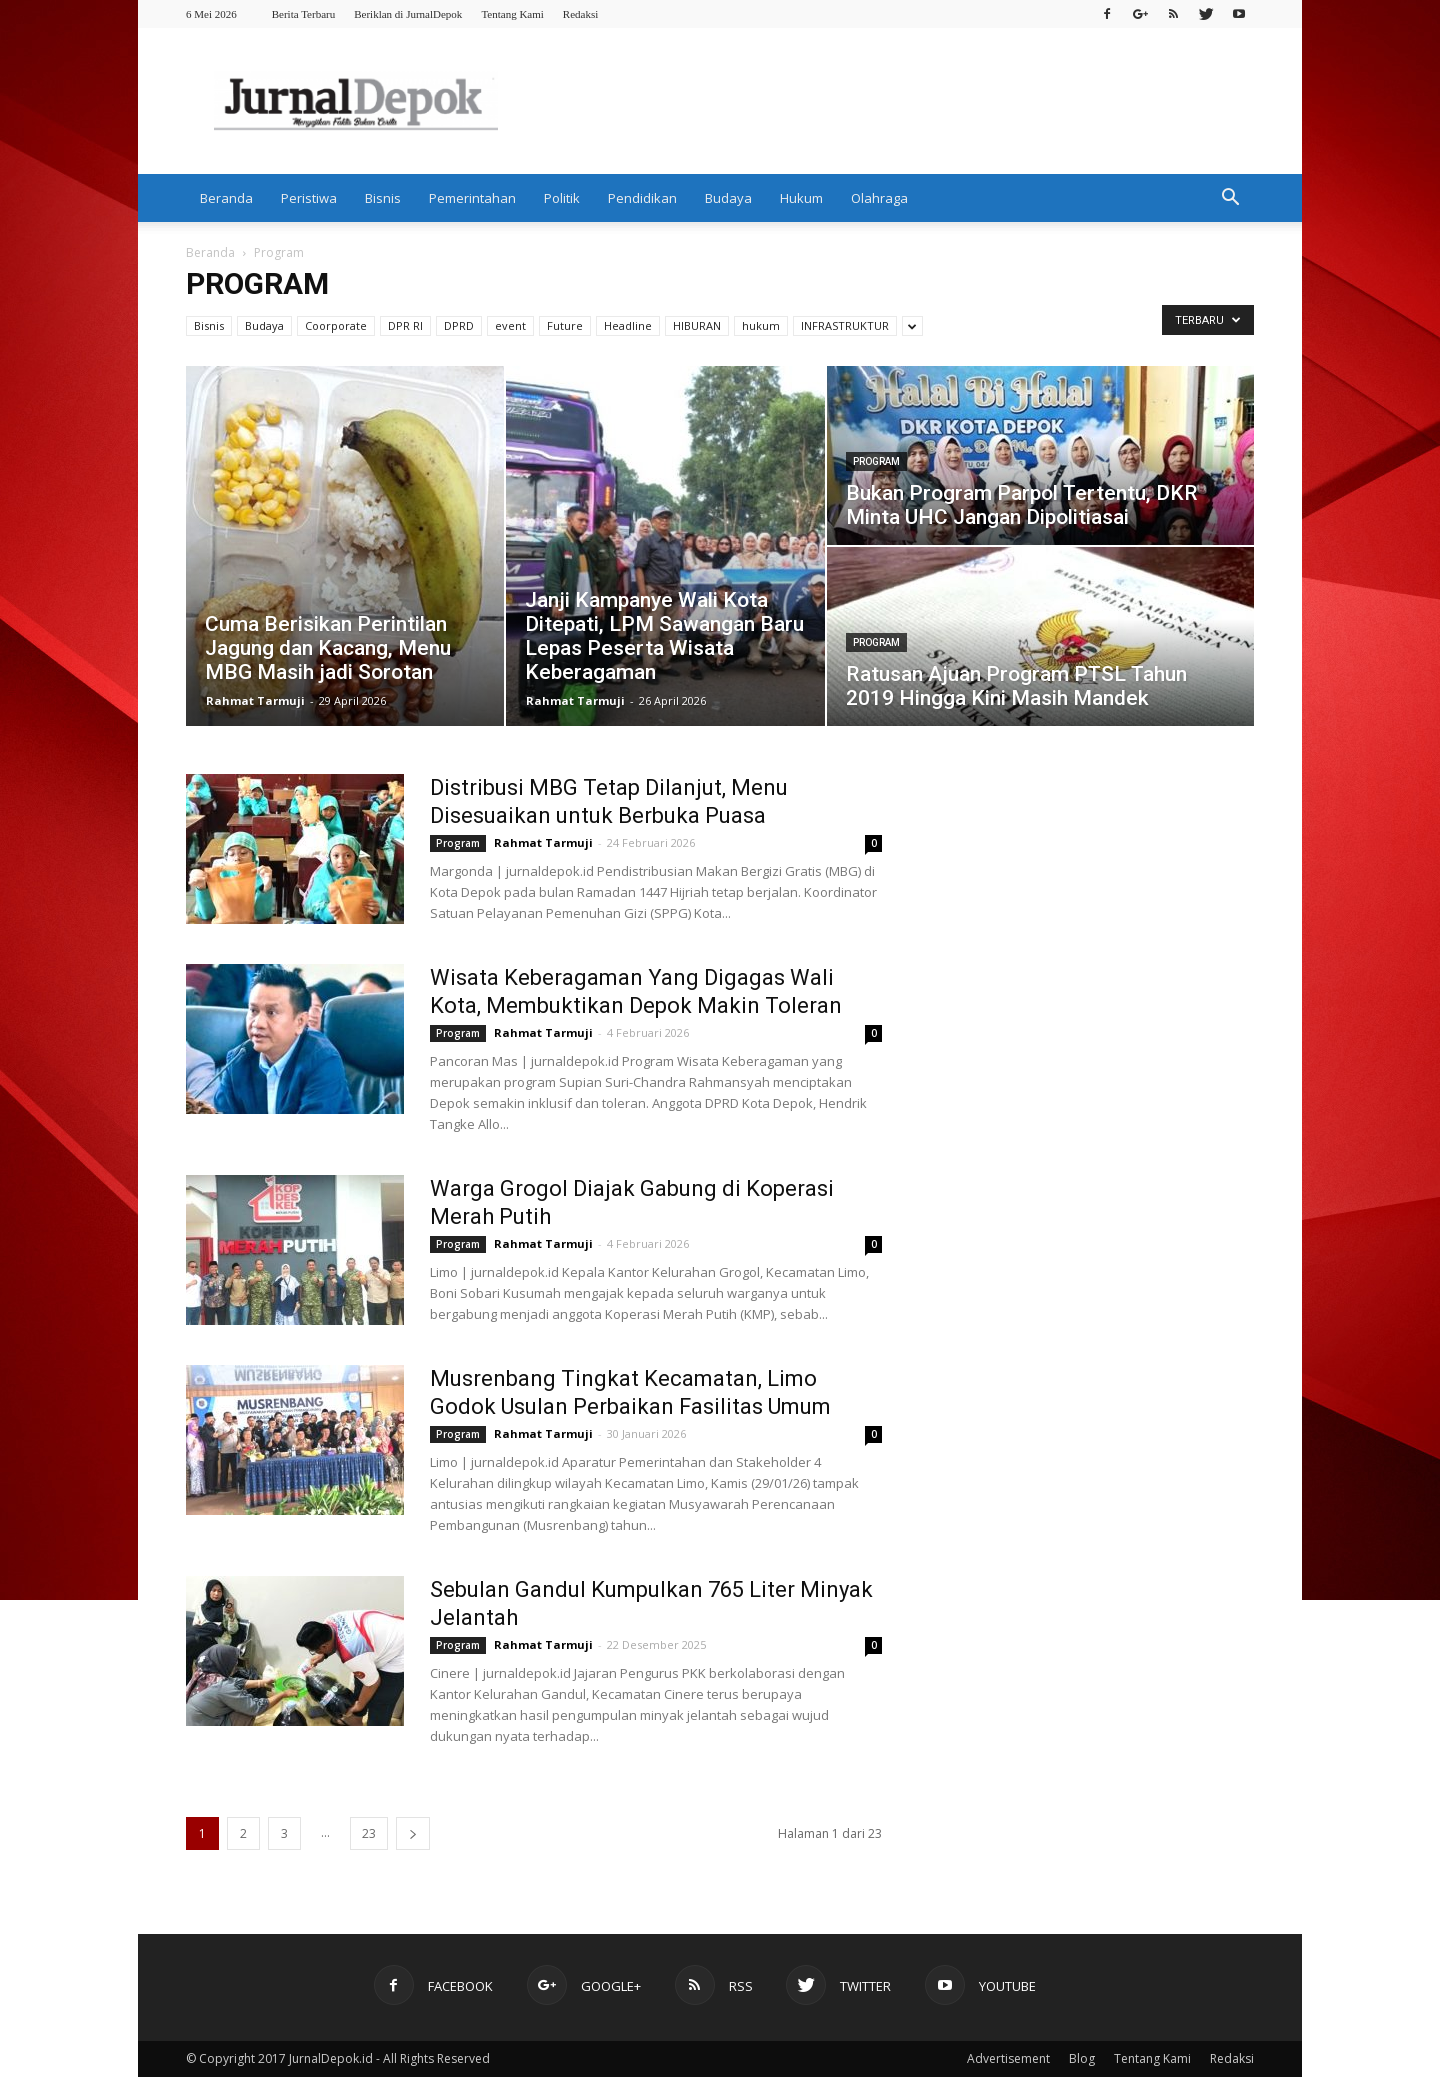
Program (876, 461)
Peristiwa (309, 198)
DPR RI (405, 325)
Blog (1082, 2058)
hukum (761, 325)
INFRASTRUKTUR (845, 325)
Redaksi (580, 14)
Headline (628, 325)
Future (565, 325)
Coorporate (336, 325)
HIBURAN (697, 325)
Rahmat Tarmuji (255, 700)
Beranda (226, 198)
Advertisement (1008, 2058)
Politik (562, 198)
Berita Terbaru (303, 14)
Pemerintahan (472, 198)
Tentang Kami (512, 14)
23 (369, 1833)
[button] (1230, 198)
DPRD (459, 325)
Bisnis (383, 198)
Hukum (801, 198)
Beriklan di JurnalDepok (408, 14)
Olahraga (879, 198)
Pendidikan (642, 198)
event (510, 325)
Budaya (728, 198)
